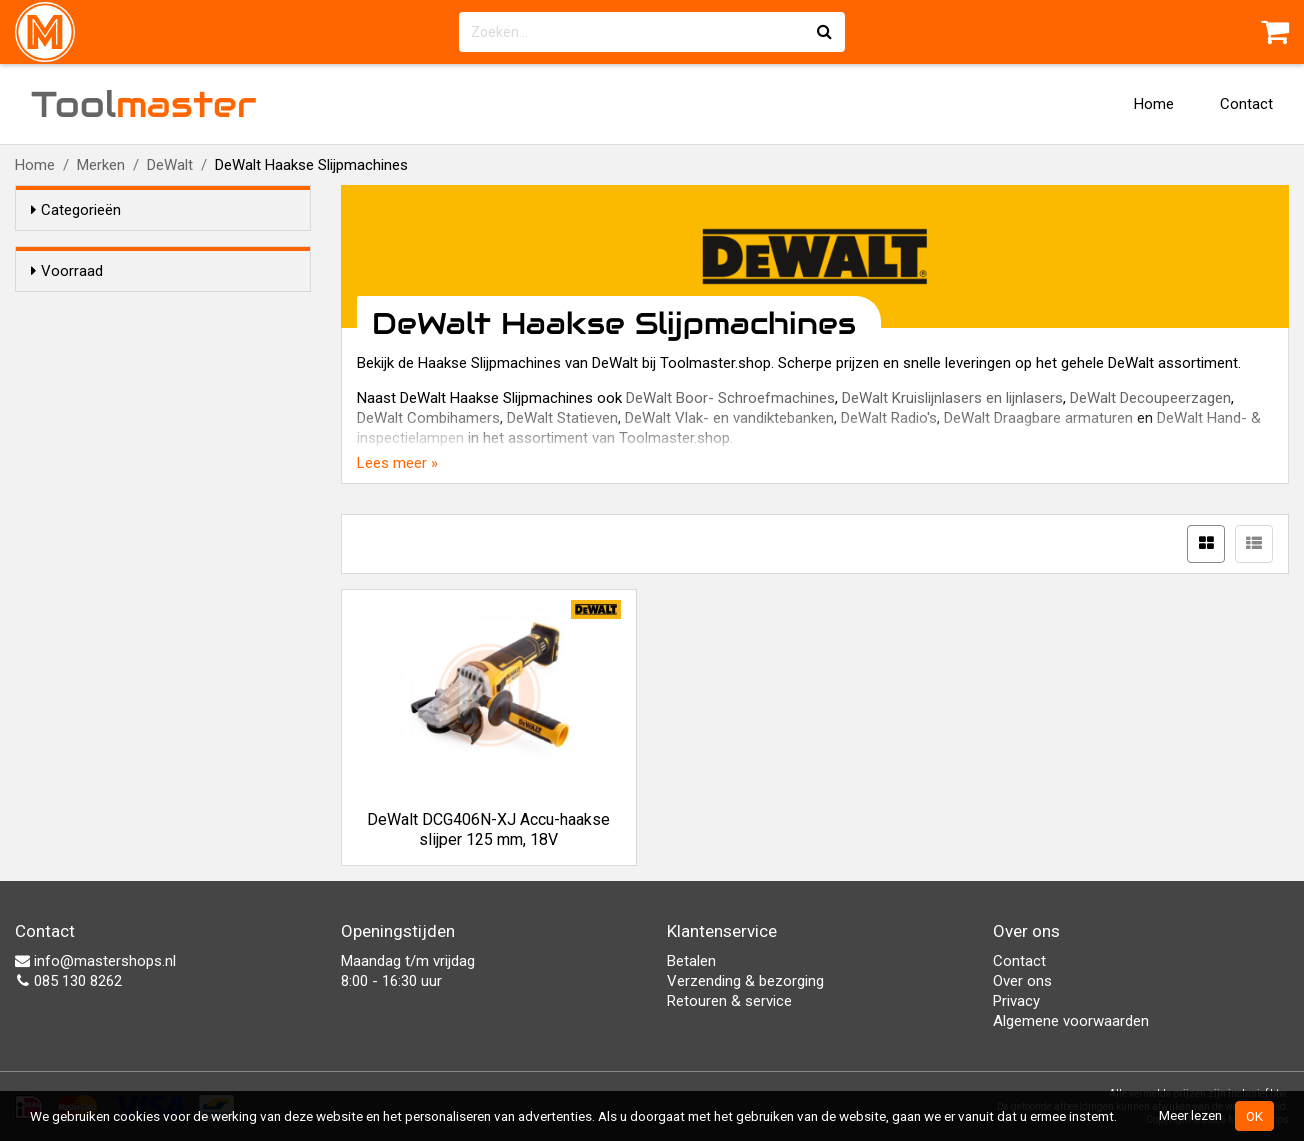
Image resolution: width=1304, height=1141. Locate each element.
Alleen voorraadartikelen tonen (161, 309)
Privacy (1016, 1001)
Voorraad (67, 271)
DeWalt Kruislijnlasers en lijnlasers (952, 398)
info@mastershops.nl (95, 961)
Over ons (1022, 981)
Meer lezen (1190, 1115)
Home (1154, 104)
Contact (1246, 104)
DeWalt (170, 165)
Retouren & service (729, 1001)
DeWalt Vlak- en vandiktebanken (729, 418)
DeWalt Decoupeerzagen (1150, 398)
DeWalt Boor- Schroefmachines (730, 398)
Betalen (691, 961)
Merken (101, 165)
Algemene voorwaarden (1071, 1021)
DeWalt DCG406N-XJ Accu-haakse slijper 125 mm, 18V (488, 829)
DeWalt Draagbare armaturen (1038, 418)
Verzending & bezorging (745, 981)
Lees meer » (397, 463)
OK (1254, 1116)
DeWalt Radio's (889, 418)
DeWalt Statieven (562, 418)
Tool (144, 104)
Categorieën (76, 210)
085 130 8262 (68, 981)
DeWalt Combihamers (428, 418)
